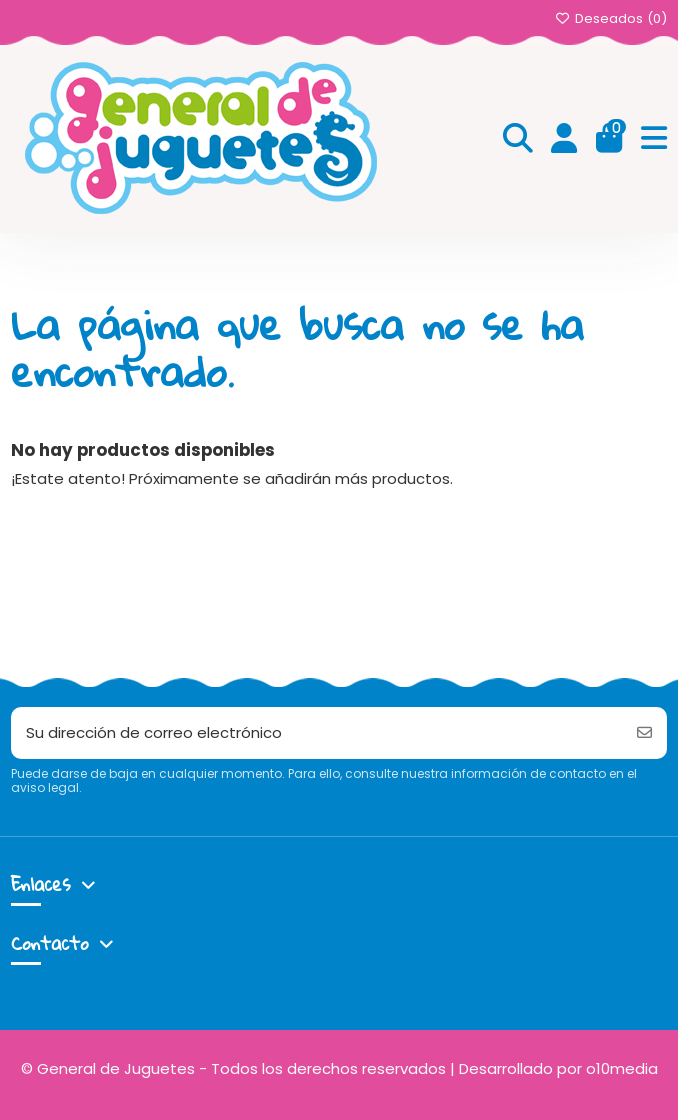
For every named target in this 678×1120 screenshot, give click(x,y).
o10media (622, 1068)
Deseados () (610, 18)
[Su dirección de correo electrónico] (317, 733)
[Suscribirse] (644, 733)
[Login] (564, 139)
